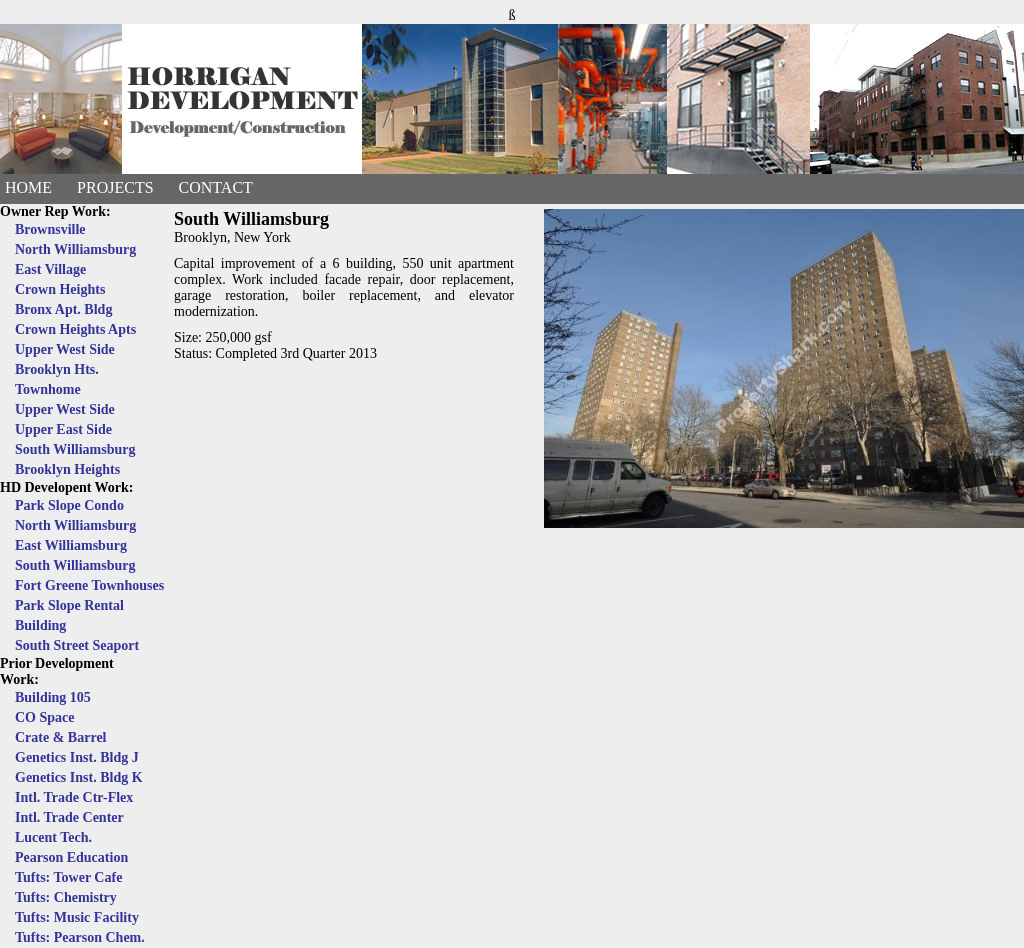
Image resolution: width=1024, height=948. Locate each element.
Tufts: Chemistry (66, 897)
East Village (50, 269)
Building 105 (53, 697)
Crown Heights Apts (75, 329)
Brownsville (50, 229)
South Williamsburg (75, 449)
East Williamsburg (71, 545)
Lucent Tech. (53, 837)
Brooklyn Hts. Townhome (57, 379)
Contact (216, 187)
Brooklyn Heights (67, 469)
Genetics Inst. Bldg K (79, 777)
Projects (115, 187)
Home (28, 187)
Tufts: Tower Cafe (68, 877)
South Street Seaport (77, 645)
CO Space (45, 717)
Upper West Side (65, 349)
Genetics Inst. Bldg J (77, 757)
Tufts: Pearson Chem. (80, 937)
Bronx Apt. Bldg (63, 309)
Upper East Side (63, 429)
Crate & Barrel (60, 737)
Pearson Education (71, 857)
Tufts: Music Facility (77, 917)
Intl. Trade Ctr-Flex (74, 797)
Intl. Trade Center (69, 817)
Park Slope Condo (69, 505)
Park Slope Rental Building (69, 615)
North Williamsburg (75, 249)
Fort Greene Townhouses (89, 585)
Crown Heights (60, 289)
